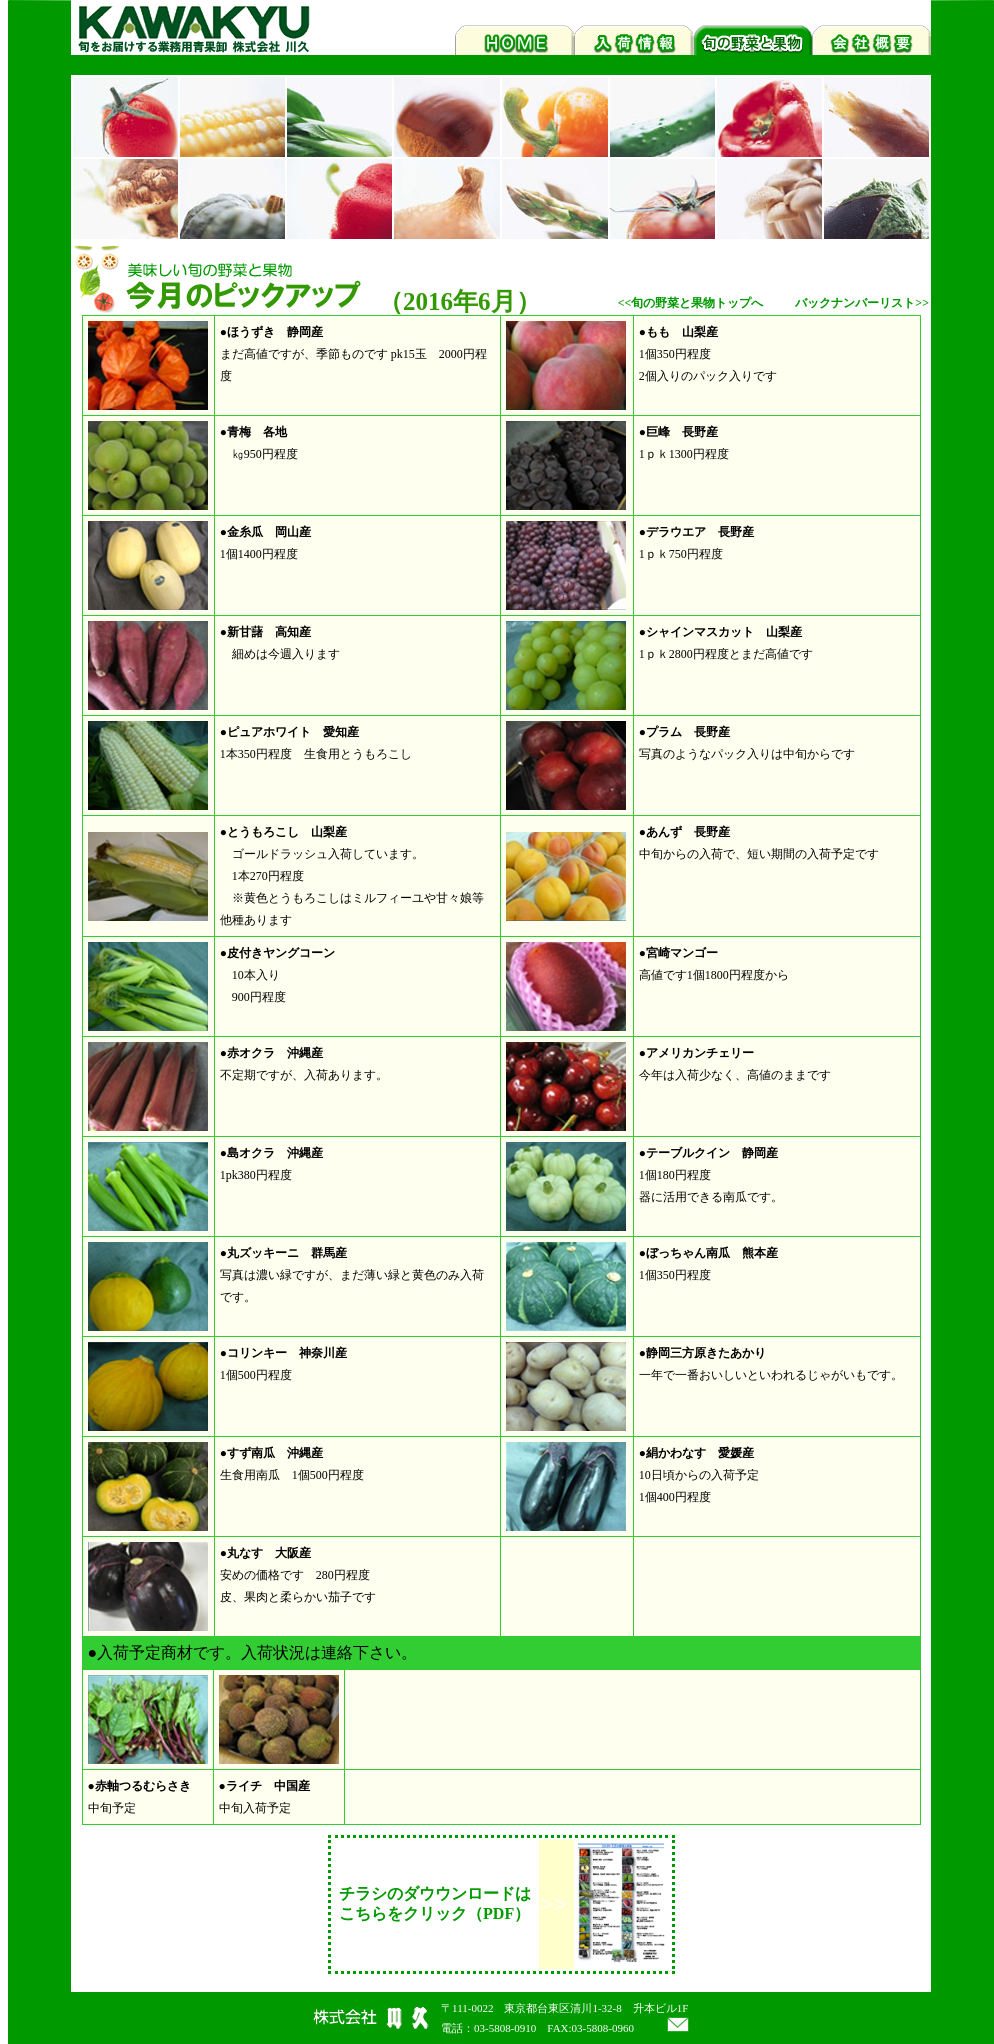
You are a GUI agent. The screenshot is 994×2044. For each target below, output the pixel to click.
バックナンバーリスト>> (862, 303)
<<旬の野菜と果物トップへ (691, 303)
